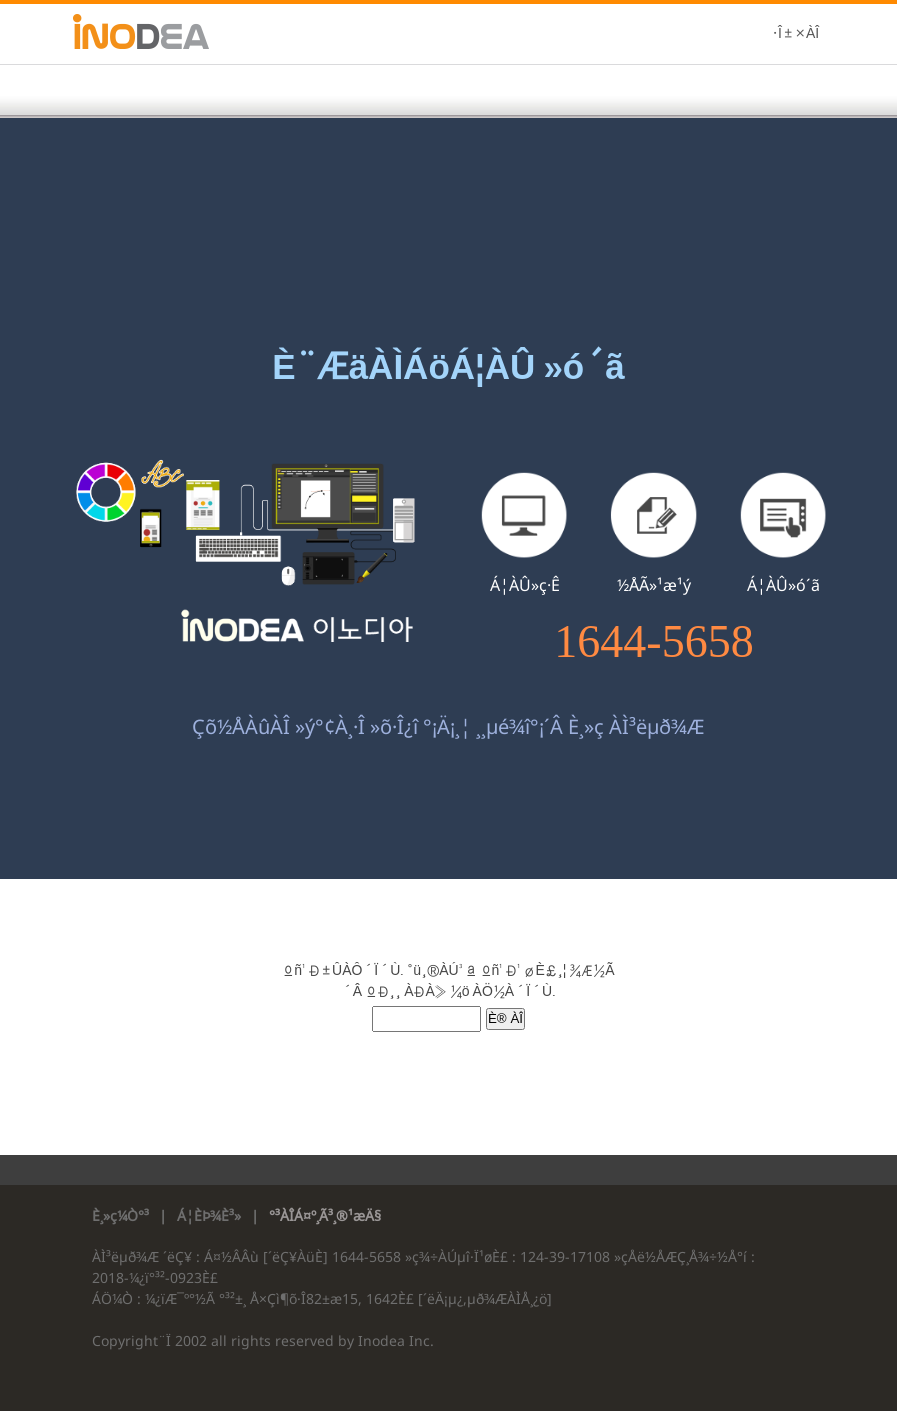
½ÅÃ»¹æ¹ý (654, 585)
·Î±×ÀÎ (795, 34)
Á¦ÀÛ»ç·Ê (525, 585)
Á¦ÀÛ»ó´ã (783, 585)
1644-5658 (653, 642)
